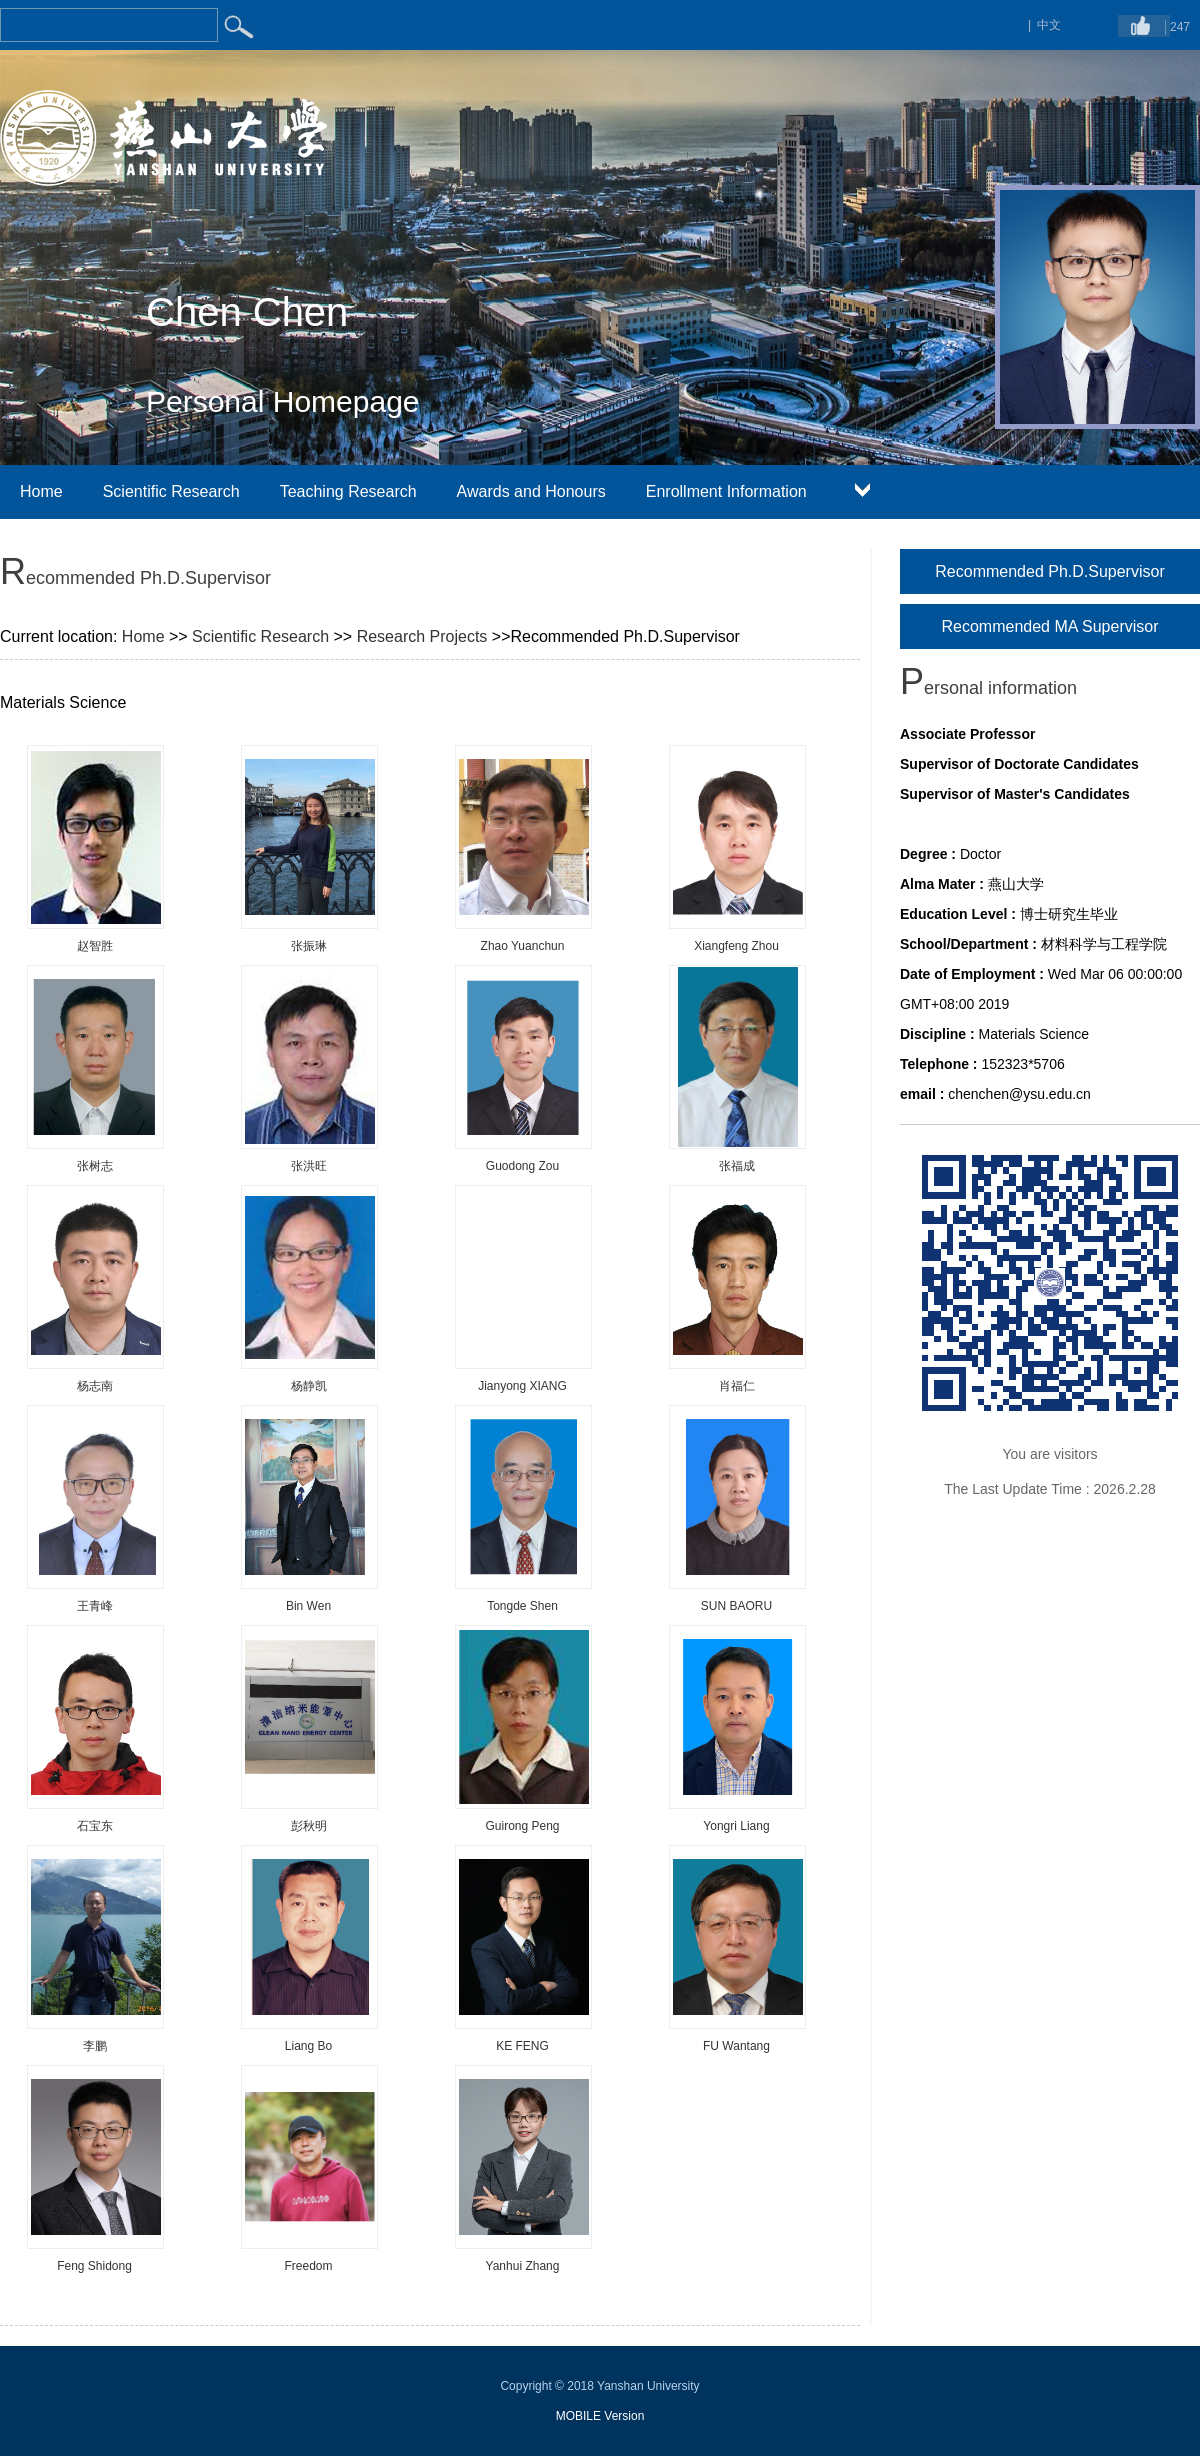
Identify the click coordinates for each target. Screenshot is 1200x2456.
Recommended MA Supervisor (1050, 626)
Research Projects (422, 636)
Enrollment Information (726, 491)
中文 (1049, 25)
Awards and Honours (531, 491)
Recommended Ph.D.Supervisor (1049, 571)
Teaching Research (348, 491)
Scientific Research (171, 491)
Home (41, 491)
